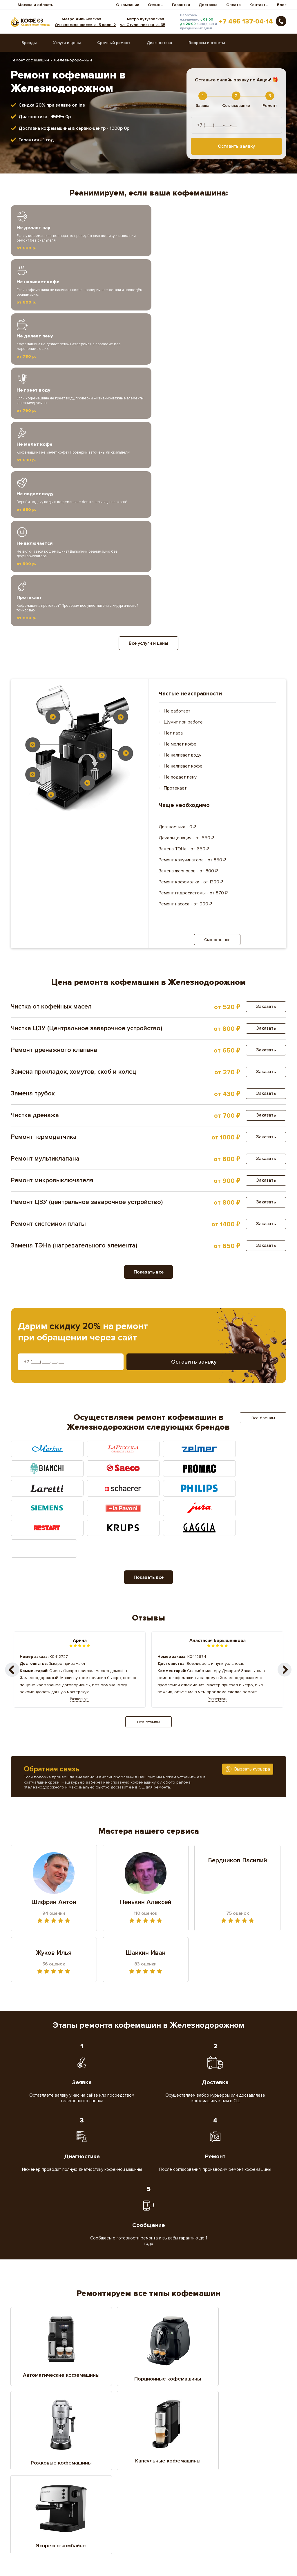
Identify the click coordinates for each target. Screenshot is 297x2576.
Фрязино (166, 2512)
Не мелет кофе (180, 492)
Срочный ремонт (113, 42)
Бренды (29, 42)
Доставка (208, 4)
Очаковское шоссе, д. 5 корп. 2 (86, 24)
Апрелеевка (38, 2430)
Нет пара (173, 481)
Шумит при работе (183, 470)
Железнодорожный (242, 2446)
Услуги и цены (67, 42)
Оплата (233, 4)
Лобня (97, 2471)
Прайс (152, 2556)
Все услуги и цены (148, 391)
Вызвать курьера (252, 1485)
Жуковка (34, 2454)
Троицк (98, 2512)
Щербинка (36, 2520)
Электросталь (170, 2520)
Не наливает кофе (183, 514)
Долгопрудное (40, 2446)
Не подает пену (180, 525)
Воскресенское (41, 2438)
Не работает (177, 459)
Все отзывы (148, 1437)
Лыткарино (167, 2471)
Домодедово (104, 2446)
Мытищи (230, 2479)
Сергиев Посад (106, 2504)
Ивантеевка (168, 2454)
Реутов (32, 2504)
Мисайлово (102, 2479)
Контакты (258, 4)
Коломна (231, 2454)
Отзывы (155, 4)
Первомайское (40, 2496)
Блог (281, 4)
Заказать (264, 754)
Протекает (175, 536)
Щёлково (100, 2520)
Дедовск (165, 2438)
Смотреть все (217, 687)
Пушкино (166, 2496)
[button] (285, 1385)
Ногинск (33, 2487)
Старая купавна (238, 2504)
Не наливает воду (182, 503)
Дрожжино (167, 2446)
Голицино (100, 2438)
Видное (164, 2430)
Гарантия (181, 4)
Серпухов (166, 2504)
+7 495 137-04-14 (246, 21)
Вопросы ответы (28, 2556)
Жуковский (102, 2454)
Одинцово (101, 2487)
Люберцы (232, 2471)
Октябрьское (170, 2487)
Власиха (231, 2430)
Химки (229, 2512)
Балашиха (101, 2430)
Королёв (34, 2463)
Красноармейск (238, 2463)
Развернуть (79, 1415)
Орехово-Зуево (238, 2487)
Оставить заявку (236, 146)
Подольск (101, 2496)
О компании (127, 4)
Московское (169, 2479)
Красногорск (38, 2471)
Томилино (35, 2512)
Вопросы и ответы (207, 42)
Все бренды (263, 1165)
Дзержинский (236, 2438)
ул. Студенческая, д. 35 (143, 24)
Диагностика (159, 42)
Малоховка (36, 2479)
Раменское (234, 2496)
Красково (166, 2463)
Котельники (102, 2463)
